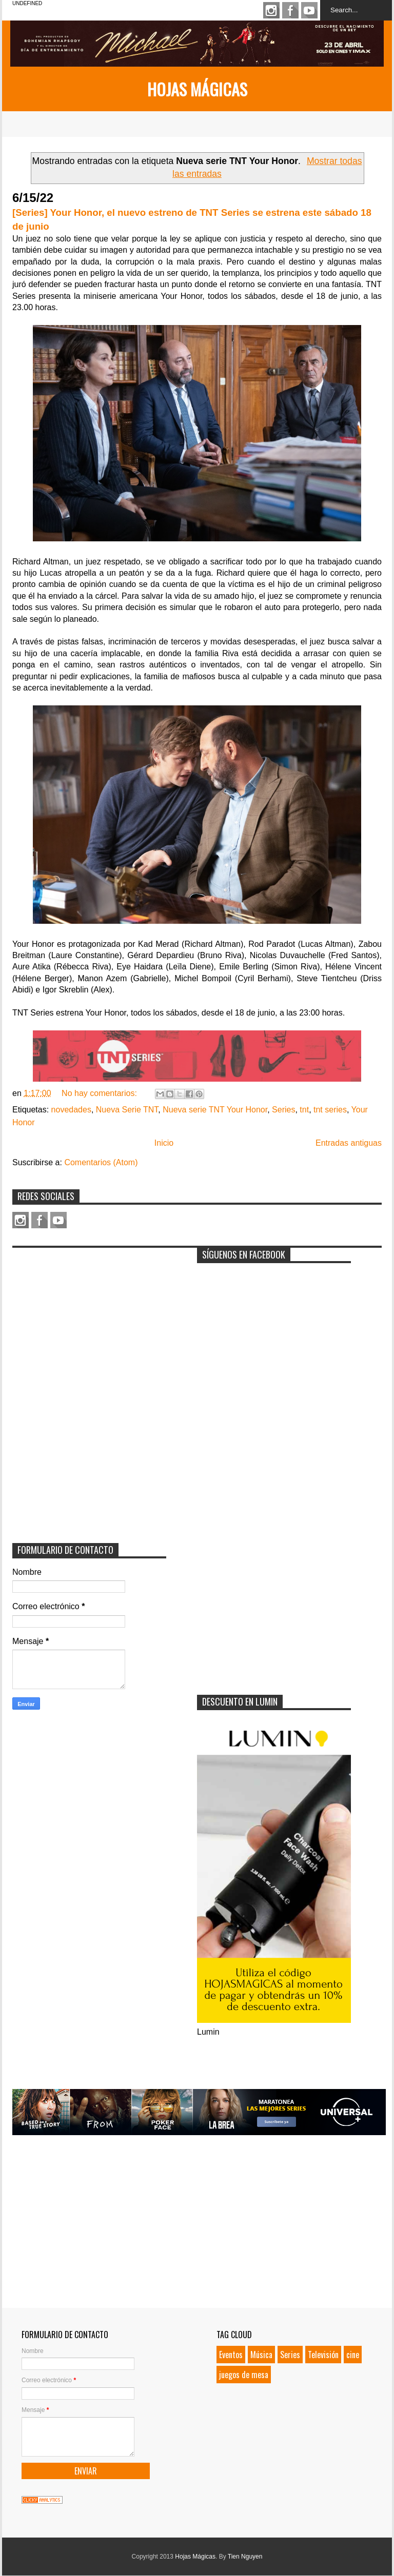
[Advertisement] (89, 1317)
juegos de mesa (243, 2374)
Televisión (323, 2354)
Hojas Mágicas (197, 89)
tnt (304, 1109)
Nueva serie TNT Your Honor (215, 1109)
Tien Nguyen (245, 2556)
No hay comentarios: (100, 1093)
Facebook (290, 10)
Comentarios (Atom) (100, 1162)
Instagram (271, 10)
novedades (71, 1109)
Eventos (231, 2354)
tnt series (330, 1109)
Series (283, 1109)
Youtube (309, 10)
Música (261, 2354)
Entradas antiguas (349, 1143)
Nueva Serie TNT (127, 1109)
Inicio (163, 1143)
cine (352, 2354)
